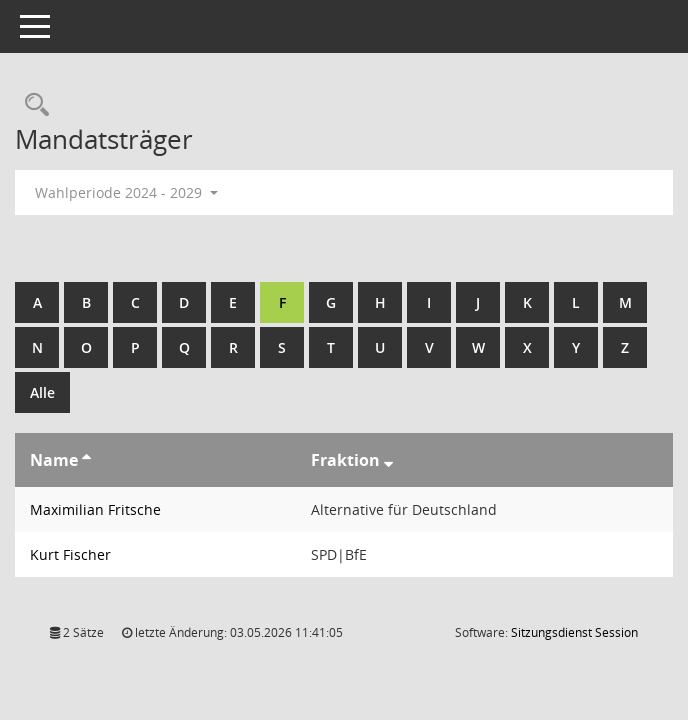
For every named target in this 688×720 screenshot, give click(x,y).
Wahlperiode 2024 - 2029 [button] (126, 192)
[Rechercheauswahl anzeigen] (32, 105)
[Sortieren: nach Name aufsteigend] (86, 460)
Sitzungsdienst (574, 632)
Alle (42, 392)
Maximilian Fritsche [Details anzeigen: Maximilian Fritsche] (95, 509)
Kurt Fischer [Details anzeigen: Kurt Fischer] (70, 554)
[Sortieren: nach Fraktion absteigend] (388, 460)
